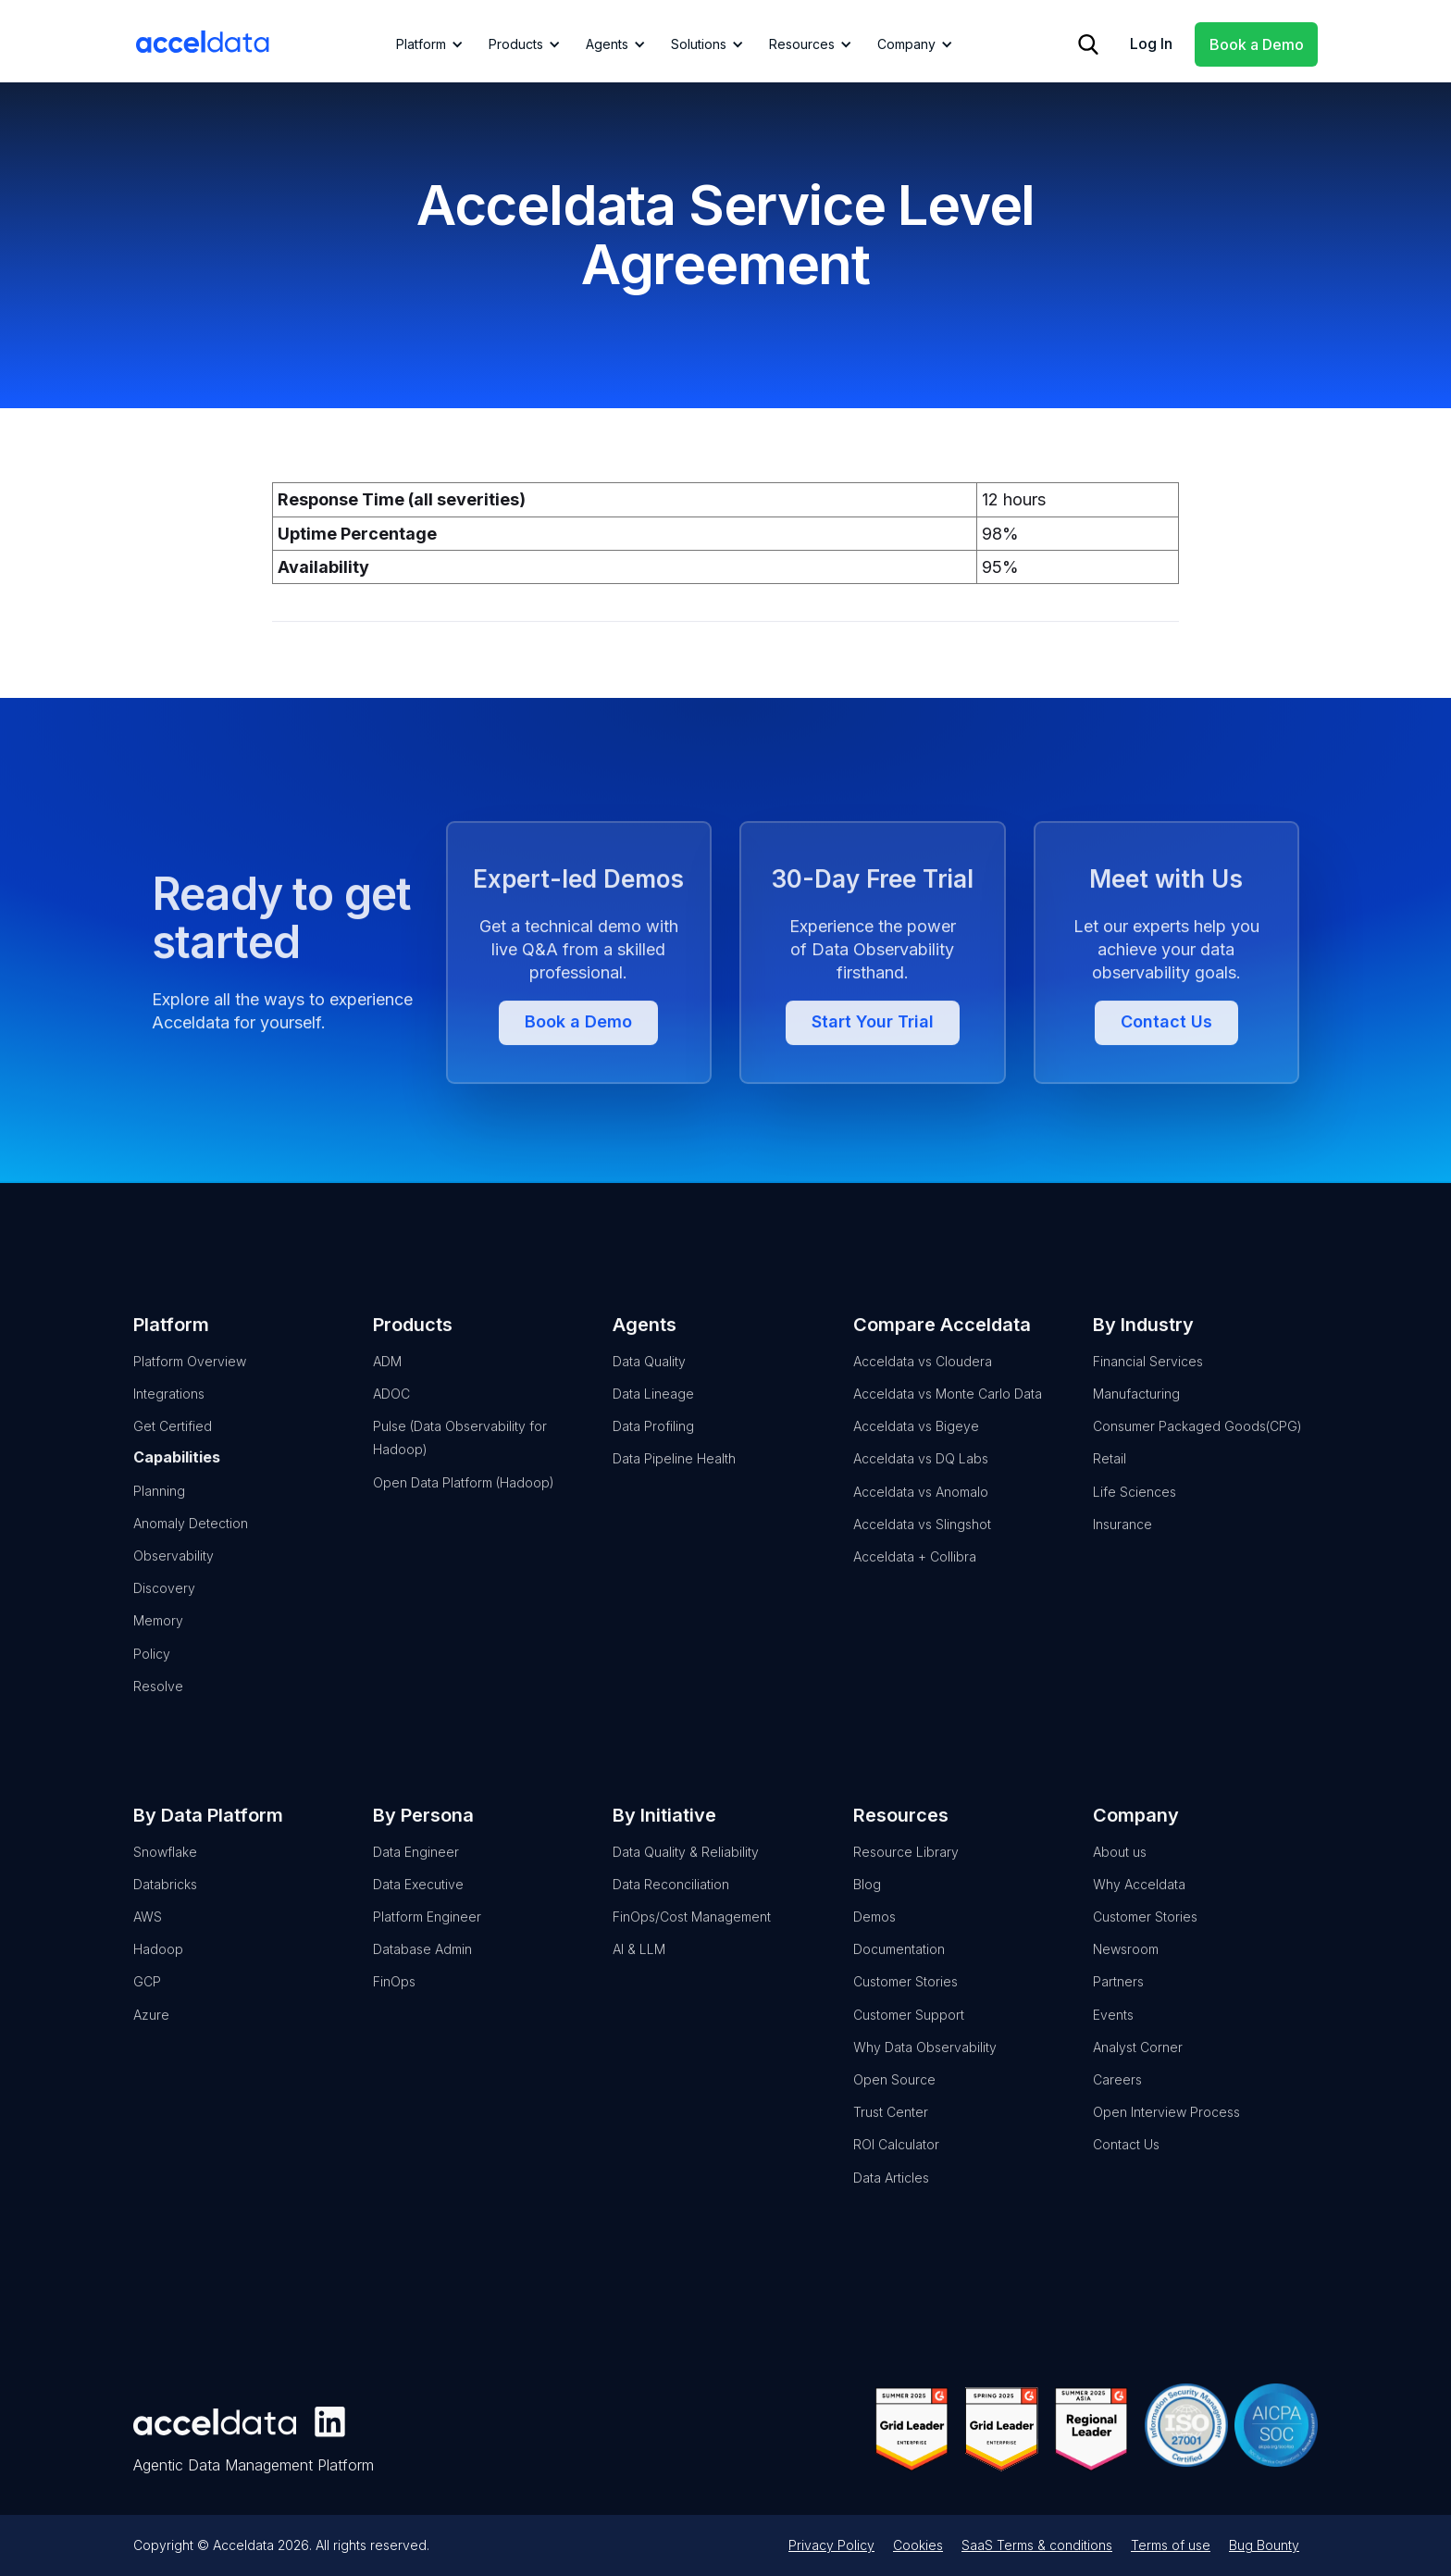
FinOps (394, 2009)
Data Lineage (653, 1421)
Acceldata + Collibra (914, 1584)
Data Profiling (653, 1454)
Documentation (899, 1977)
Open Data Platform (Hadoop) (463, 1509)
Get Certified (172, 1454)
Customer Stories (905, 2009)
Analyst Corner (1138, 2075)
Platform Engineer (427, 1944)
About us (1120, 1878)
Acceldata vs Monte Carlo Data (947, 1421)
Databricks (165, 1912)
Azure (151, 2041)
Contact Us (1166, 1103)
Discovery (164, 1616)
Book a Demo (1256, 44)
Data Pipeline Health (674, 1486)
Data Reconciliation (671, 1912)
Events (1113, 2041)
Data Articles (891, 2204)
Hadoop (158, 1977)
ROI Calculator (896, 2172)
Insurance (1122, 1552)
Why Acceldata (1139, 1912)
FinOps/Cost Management (692, 1944)
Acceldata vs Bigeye (916, 1454)
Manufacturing (1136, 1421)
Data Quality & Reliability (686, 1878)
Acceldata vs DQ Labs (920, 1486)
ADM (387, 1389)
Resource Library (906, 1878)
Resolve (158, 1714)
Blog (867, 1912)
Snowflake (165, 1878)
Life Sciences (1134, 1518)
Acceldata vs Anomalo (920, 1518)
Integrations (169, 1421)
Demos (874, 1944)
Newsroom (1126, 1977)
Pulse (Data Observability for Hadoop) (460, 1465)
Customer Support (908, 2041)
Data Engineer (416, 1878)
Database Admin (422, 1977)
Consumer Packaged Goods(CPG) (1197, 1454)
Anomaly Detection (190, 1551)
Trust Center (890, 2139)
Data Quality (649, 1389)
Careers (1117, 2107)
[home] (202, 41)
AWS (147, 1944)
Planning (159, 1517)
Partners (1118, 2009)
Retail (1109, 1486)
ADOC (391, 1421)
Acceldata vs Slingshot (922, 1552)
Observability (173, 1583)
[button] (426, 44)
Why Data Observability (925, 2075)
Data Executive (418, 1912)
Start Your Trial (873, 1103)
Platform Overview (189, 1389)
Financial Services (1148, 1389)
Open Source (894, 2107)
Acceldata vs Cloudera (922, 1389)
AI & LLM (639, 1977)
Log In (1151, 43)
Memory (158, 1648)
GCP (147, 2009)
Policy (151, 1680)
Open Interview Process (1166, 2139)
